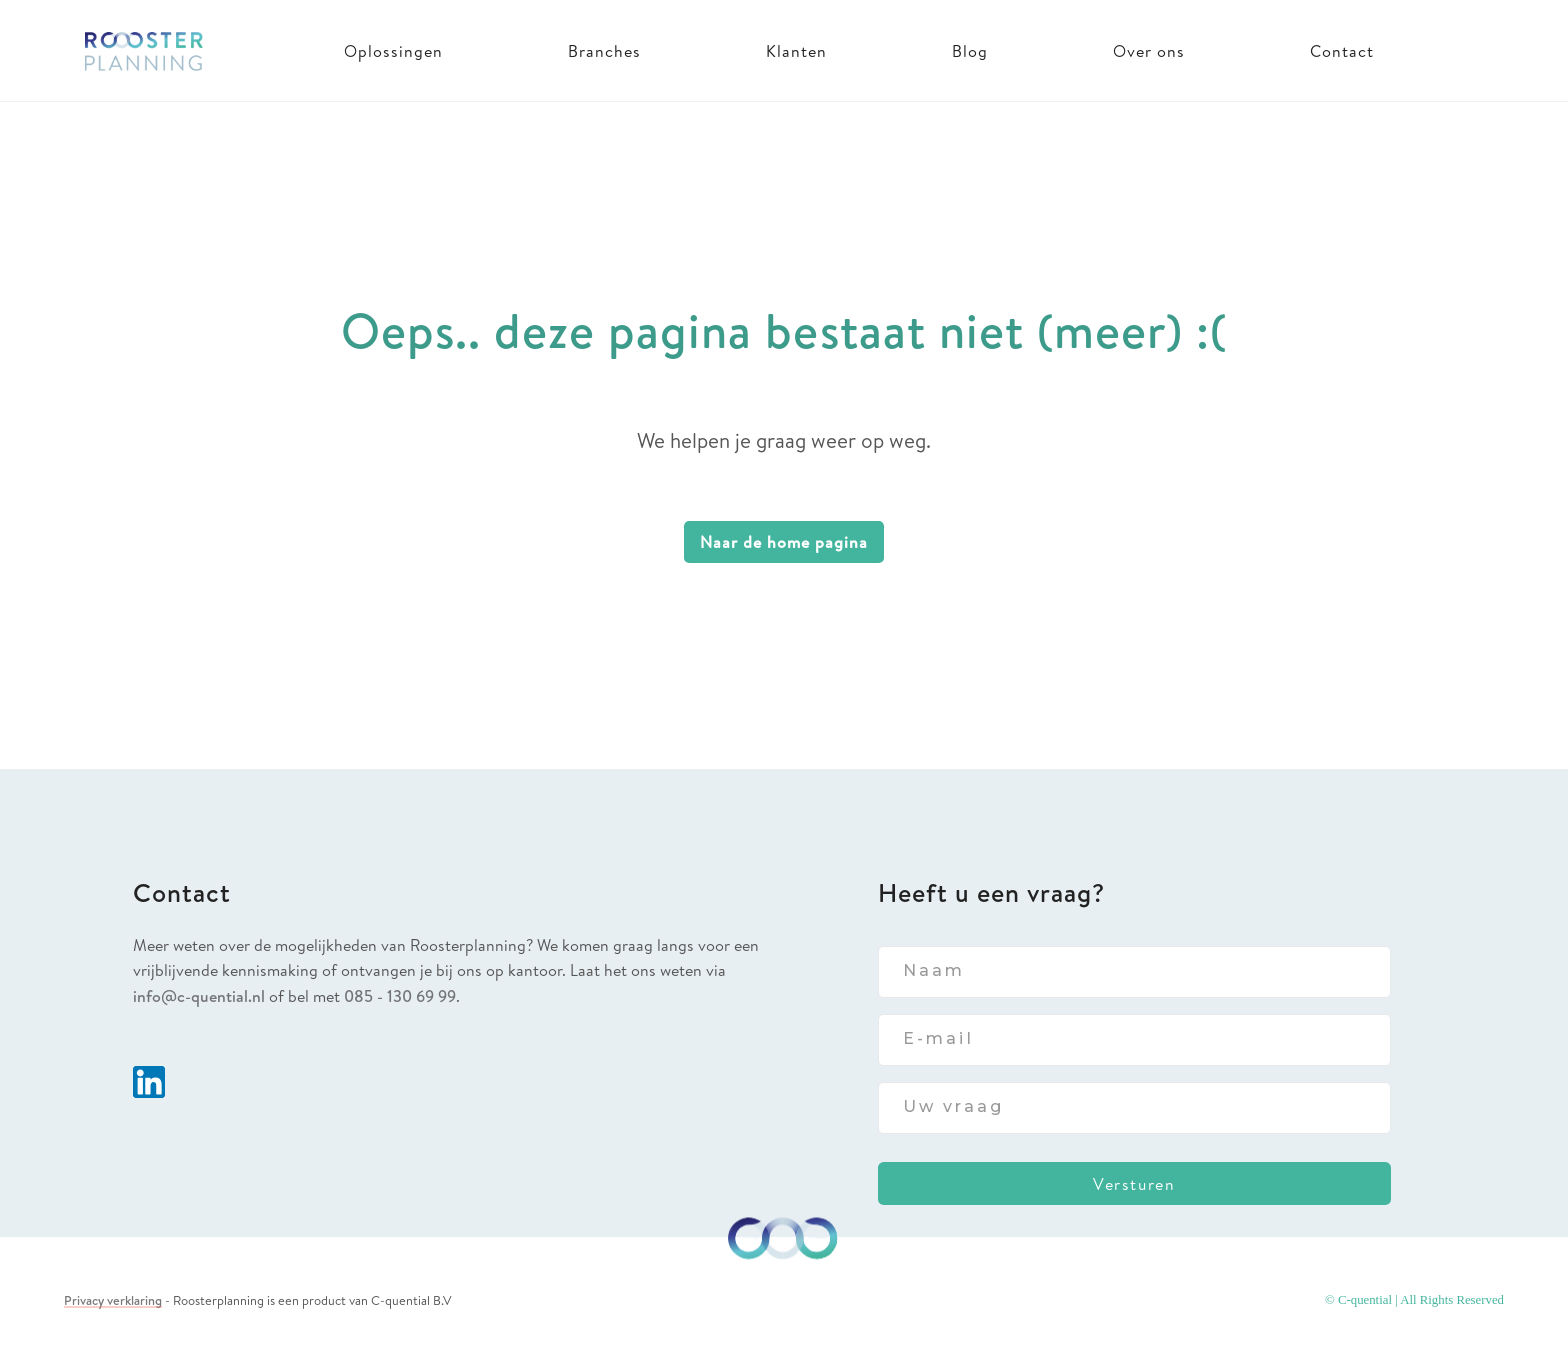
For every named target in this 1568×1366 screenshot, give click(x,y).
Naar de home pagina (784, 542)
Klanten (796, 51)
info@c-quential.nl (199, 996)
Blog (970, 51)
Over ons (1149, 51)
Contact (1342, 51)
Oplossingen (393, 51)
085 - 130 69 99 (400, 996)
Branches (604, 51)
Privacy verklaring (113, 1300)
